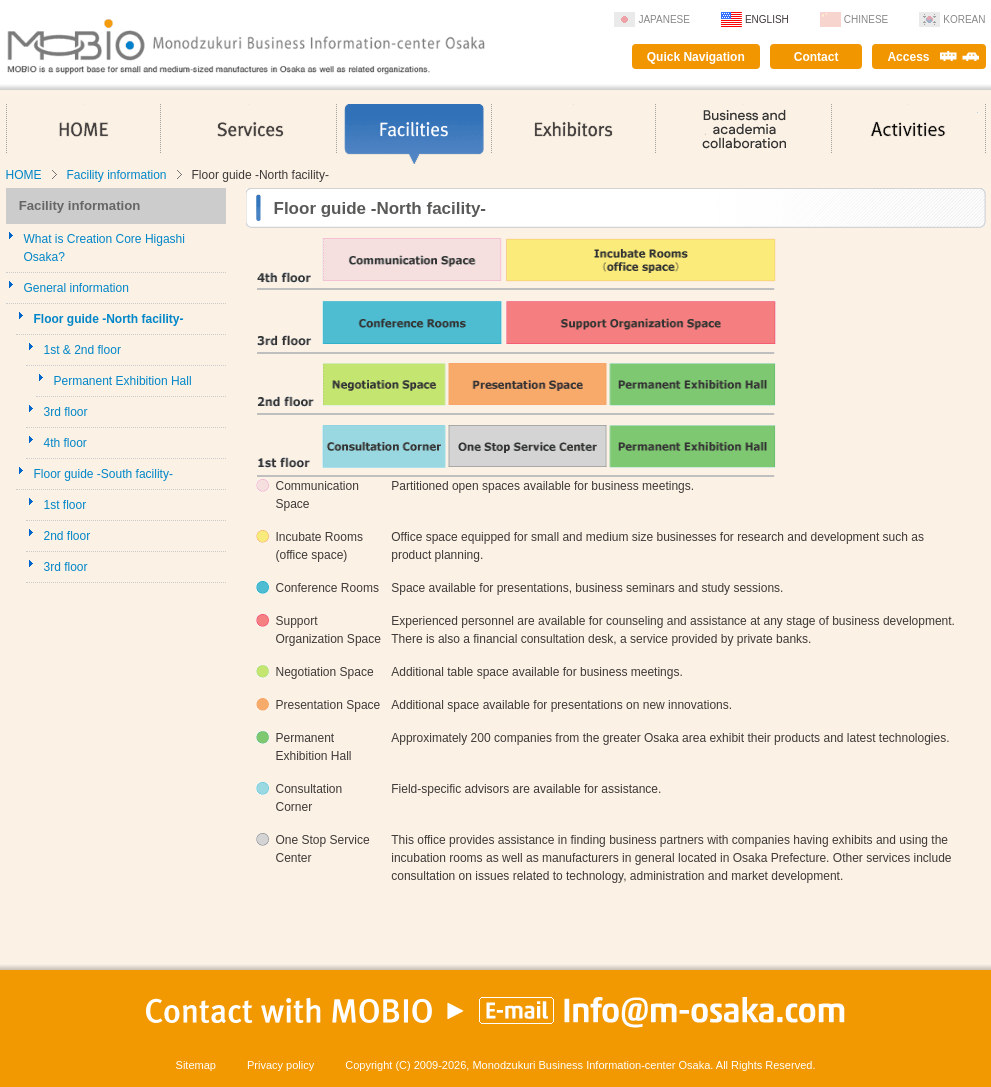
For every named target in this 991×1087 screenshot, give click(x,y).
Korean (964, 19)
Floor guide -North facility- (109, 319)
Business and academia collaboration (743, 134)
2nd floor (67, 536)
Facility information (117, 175)
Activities (908, 134)
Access (908, 57)
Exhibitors (573, 134)
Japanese (664, 19)
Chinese (866, 19)
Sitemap (196, 1065)
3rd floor (66, 412)
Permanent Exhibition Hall (123, 381)
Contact (816, 57)
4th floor (65, 443)
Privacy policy (280, 1065)
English (767, 19)
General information (76, 288)
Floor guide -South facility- (103, 474)
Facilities (414, 134)
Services (248, 134)
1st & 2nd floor (82, 350)
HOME (83, 134)
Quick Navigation (696, 57)
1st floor (65, 505)
